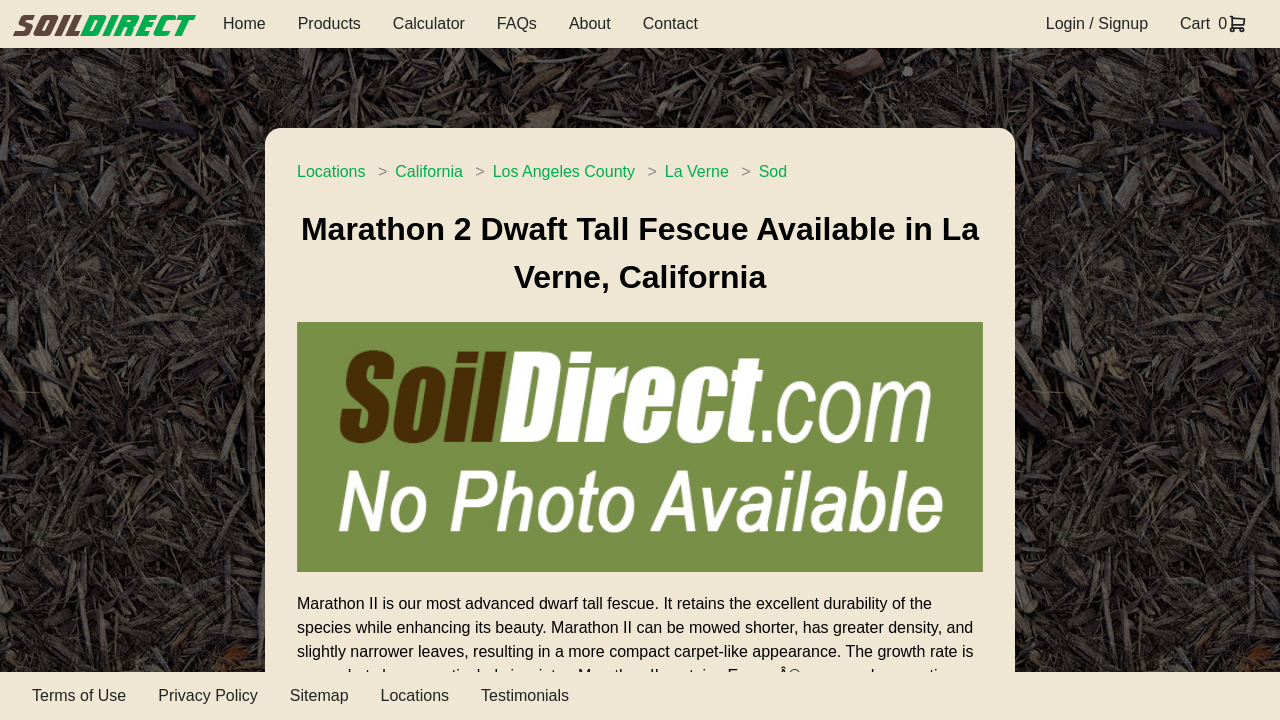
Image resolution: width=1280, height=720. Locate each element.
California (429, 171)
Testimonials (525, 695)
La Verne (697, 171)
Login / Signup (1097, 23)
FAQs (517, 23)
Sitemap (319, 695)
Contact (670, 23)
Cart (1195, 23)
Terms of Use (79, 695)
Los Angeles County (564, 171)
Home (244, 23)
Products (329, 23)
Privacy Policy (208, 695)
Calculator (429, 23)
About (590, 23)
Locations (331, 171)
